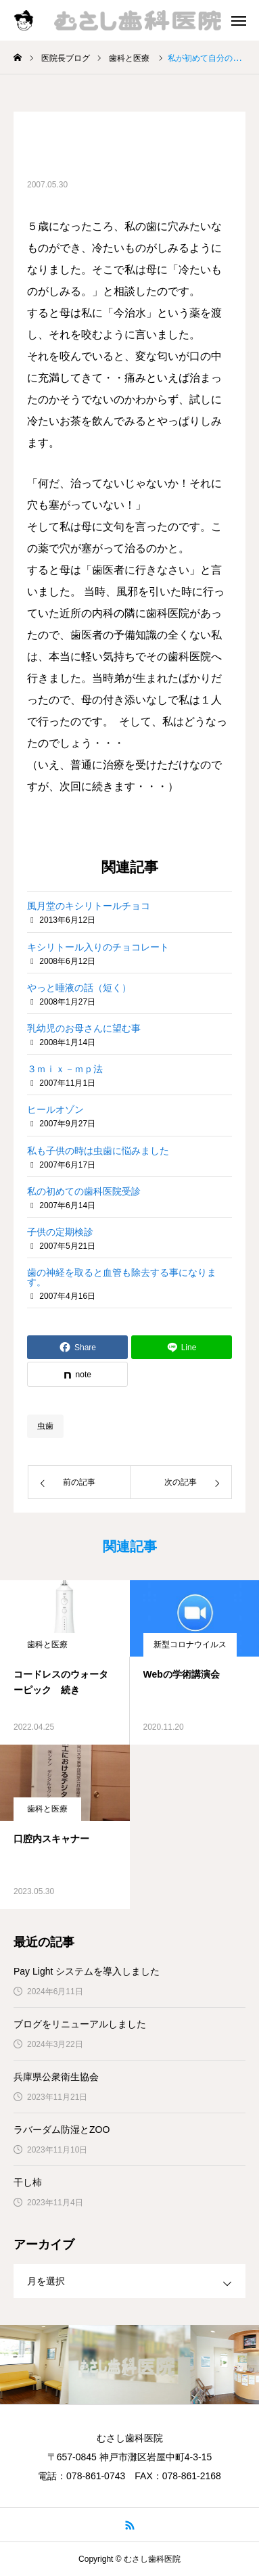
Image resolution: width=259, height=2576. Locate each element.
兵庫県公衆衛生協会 (56, 2076)
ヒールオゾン (55, 1109)
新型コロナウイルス (190, 1644)
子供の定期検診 (60, 1231)
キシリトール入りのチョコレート (98, 947)
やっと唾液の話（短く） (79, 987)
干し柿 (28, 2182)
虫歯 (45, 1426)
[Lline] (181, 1347)
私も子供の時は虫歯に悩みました (98, 1150)
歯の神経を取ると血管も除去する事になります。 (121, 1277)
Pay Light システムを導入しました (87, 1971)
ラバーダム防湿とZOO (62, 2129)
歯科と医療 (47, 1644)
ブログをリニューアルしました (80, 2024)
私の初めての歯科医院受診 (84, 1191)
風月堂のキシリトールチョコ (88, 905)
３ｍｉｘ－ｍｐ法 (65, 1068)
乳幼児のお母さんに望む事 (84, 1028)
